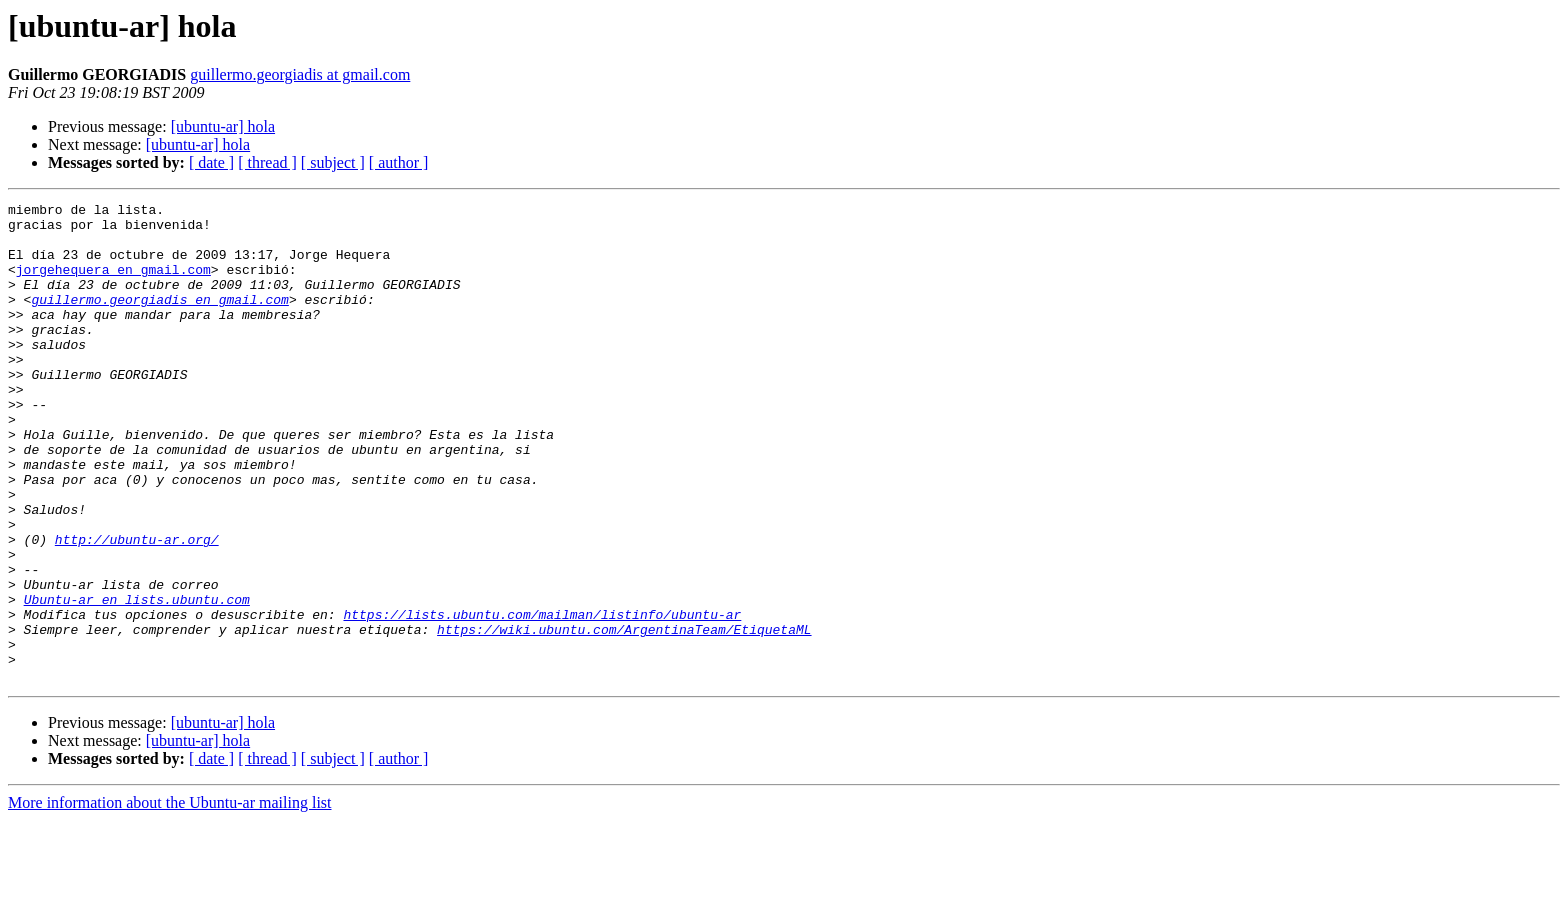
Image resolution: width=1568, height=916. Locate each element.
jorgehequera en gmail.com (113, 284)
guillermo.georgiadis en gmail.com (159, 320)
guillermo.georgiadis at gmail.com (300, 74)
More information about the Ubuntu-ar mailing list (170, 898)
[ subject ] (333, 162)
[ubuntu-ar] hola (223, 126)
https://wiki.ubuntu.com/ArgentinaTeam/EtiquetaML (624, 716)
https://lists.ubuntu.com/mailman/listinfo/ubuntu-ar (542, 698)
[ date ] (211, 162)
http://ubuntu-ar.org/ (137, 608)
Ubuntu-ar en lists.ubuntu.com (137, 680)
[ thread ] (267, 162)
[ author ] (399, 162)
